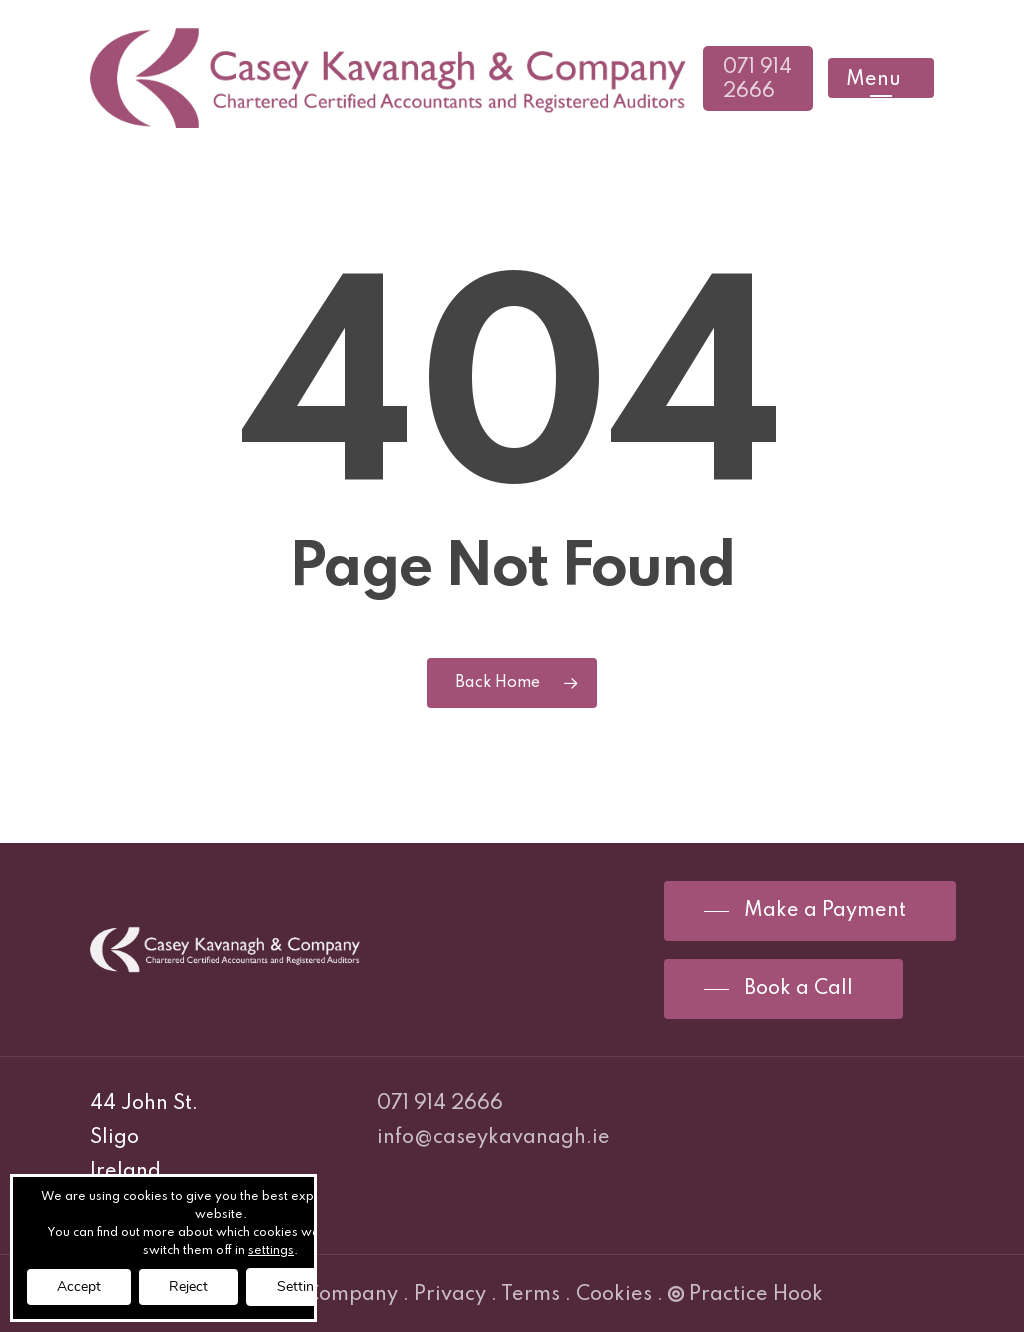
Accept (79, 1286)
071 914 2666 (440, 1104)
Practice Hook (745, 1295)
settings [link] (271, 1251)
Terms (530, 1295)
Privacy (450, 1295)
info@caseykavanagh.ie (493, 1138)
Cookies (614, 1295)
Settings (303, 1286)
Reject (188, 1286)
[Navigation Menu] (881, 78)
